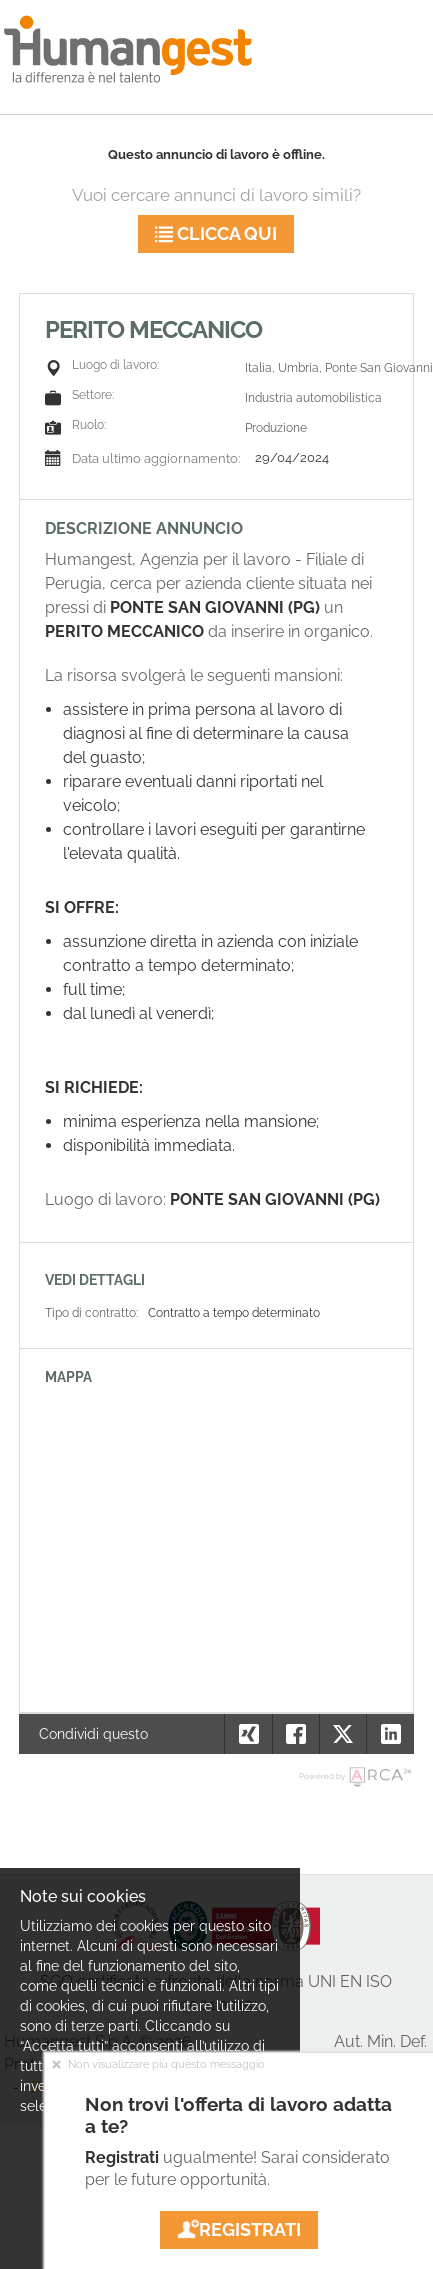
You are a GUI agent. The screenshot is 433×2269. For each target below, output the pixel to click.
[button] (389, 1734)
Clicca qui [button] (216, 233)
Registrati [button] (239, 2229)
